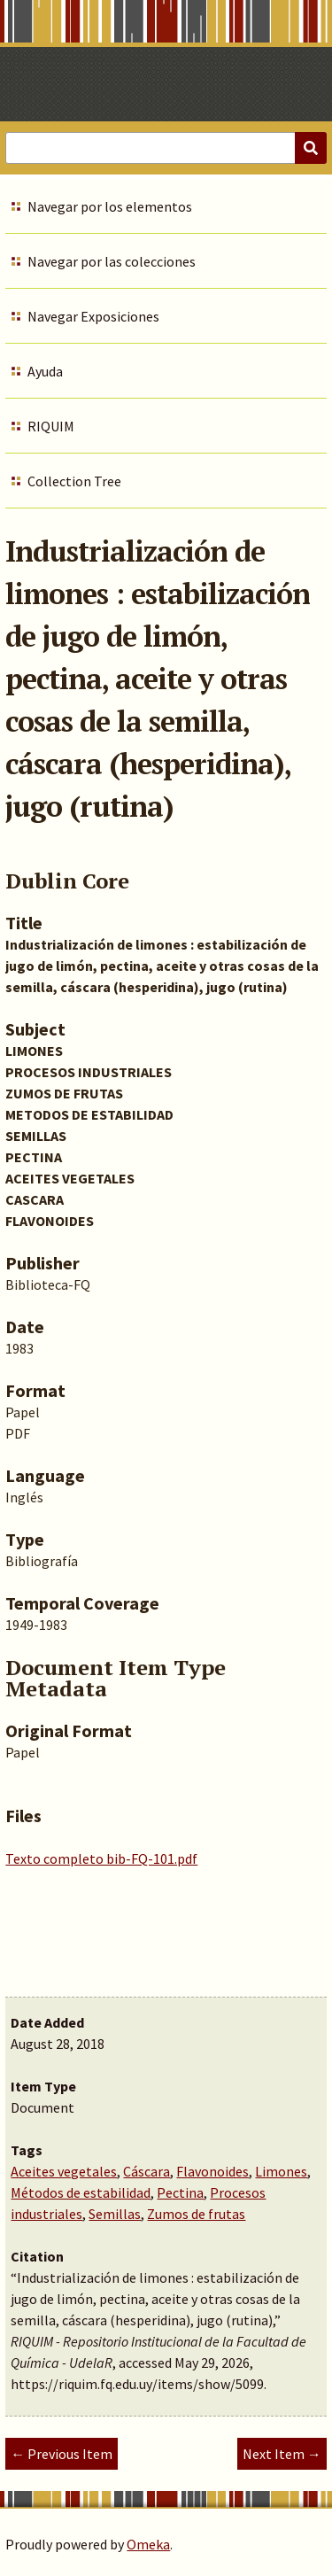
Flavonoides (212, 2171)
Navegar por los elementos (109, 206)
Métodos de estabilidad (81, 2192)
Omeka (148, 2544)
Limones (281, 2171)
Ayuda (45, 371)
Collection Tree (74, 481)
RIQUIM (50, 426)
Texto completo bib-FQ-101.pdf (101, 1858)
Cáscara (146, 2171)
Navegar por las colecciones (111, 261)
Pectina (180, 2192)
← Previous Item (61, 2454)
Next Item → (282, 2454)
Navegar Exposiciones (93, 316)
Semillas (115, 2214)
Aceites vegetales (64, 2171)
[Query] (166, 148)
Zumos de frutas (196, 2214)
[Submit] (311, 148)
